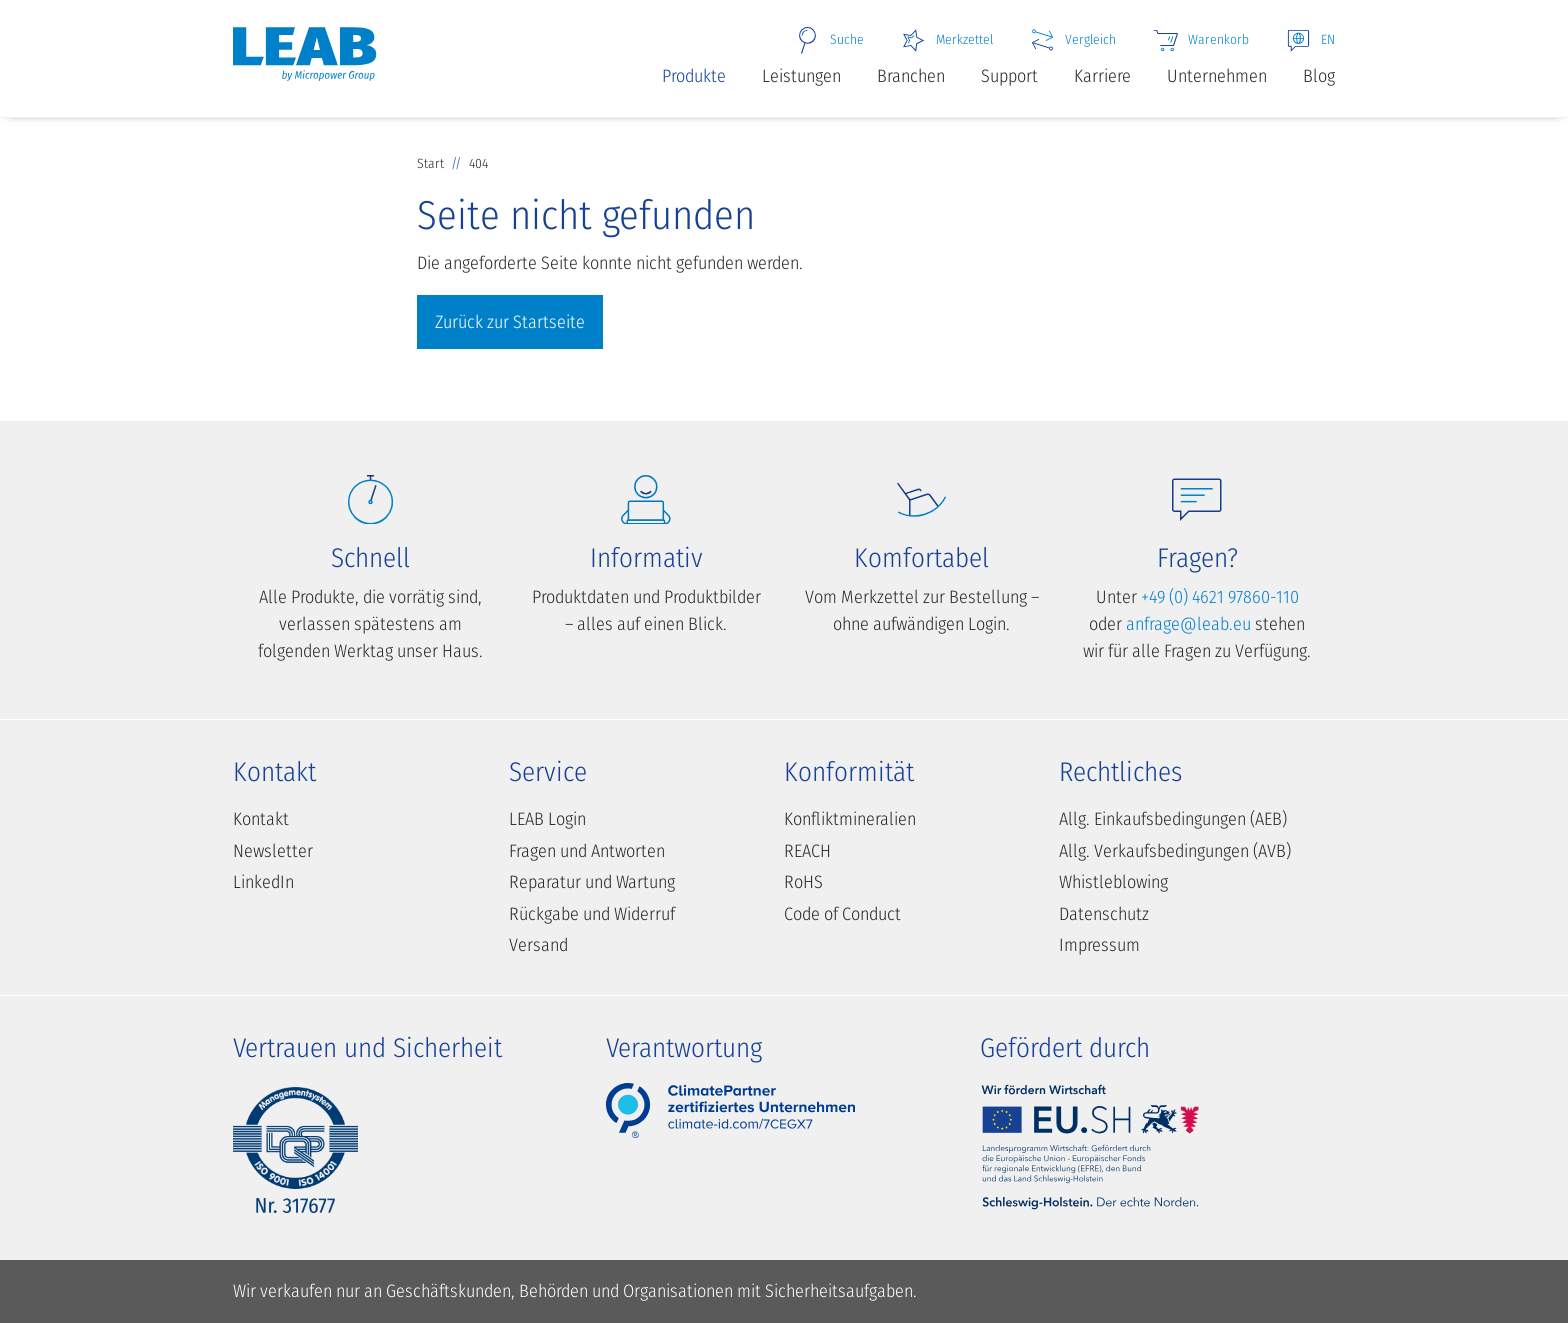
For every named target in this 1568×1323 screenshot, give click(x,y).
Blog (1319, 76)
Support (1009, 76)
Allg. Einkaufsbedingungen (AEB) (1173, 819)
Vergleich (1072, 40)
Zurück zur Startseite (510, 322)
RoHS (803, 882)
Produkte (694, 76)
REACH (807, 851)
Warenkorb (1200, 40)
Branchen (911, 76)
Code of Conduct (842, 914)
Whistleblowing (1113, 882)
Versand (538, 945)
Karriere (1102, 76)
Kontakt (261, 819)
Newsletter (273, 851)
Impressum (1099, 945)
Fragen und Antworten (587, 851)
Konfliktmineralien (850, 819)
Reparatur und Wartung (592, 882)
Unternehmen (1217, 76)
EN (1310, 40)
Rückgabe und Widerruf (592, 914)
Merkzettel (946, 40)
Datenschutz (1104, 914)
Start (432, 163)
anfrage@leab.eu (1188, 624)
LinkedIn (263, 882)
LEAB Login (547, 819)
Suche (829, 40)
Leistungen (801, 76)
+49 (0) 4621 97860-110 (1220, 597)
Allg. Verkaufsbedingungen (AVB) (1175, 851)
